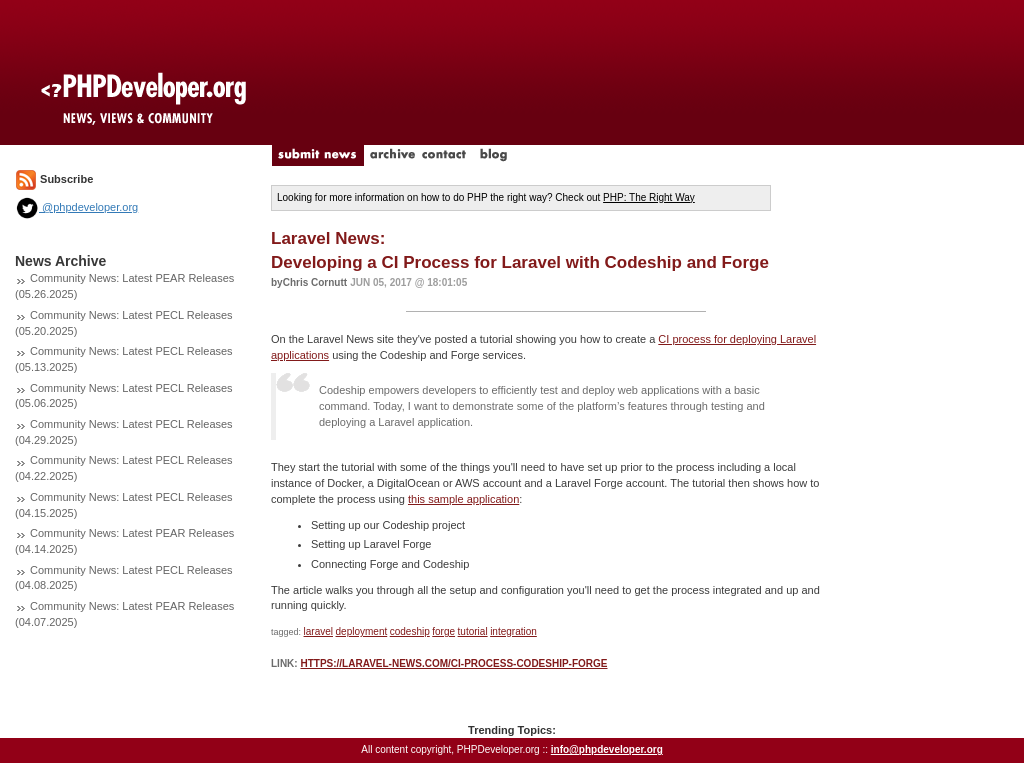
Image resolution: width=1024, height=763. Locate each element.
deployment (362, 631)
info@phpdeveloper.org (607, 749)
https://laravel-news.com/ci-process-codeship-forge (453, 663)
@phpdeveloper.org (76, 207)
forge (443, 631)
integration (513, 631)
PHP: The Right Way (649, 197)
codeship (410, 631)
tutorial (473, 631)
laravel (318, 631)
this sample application (463, 499)
